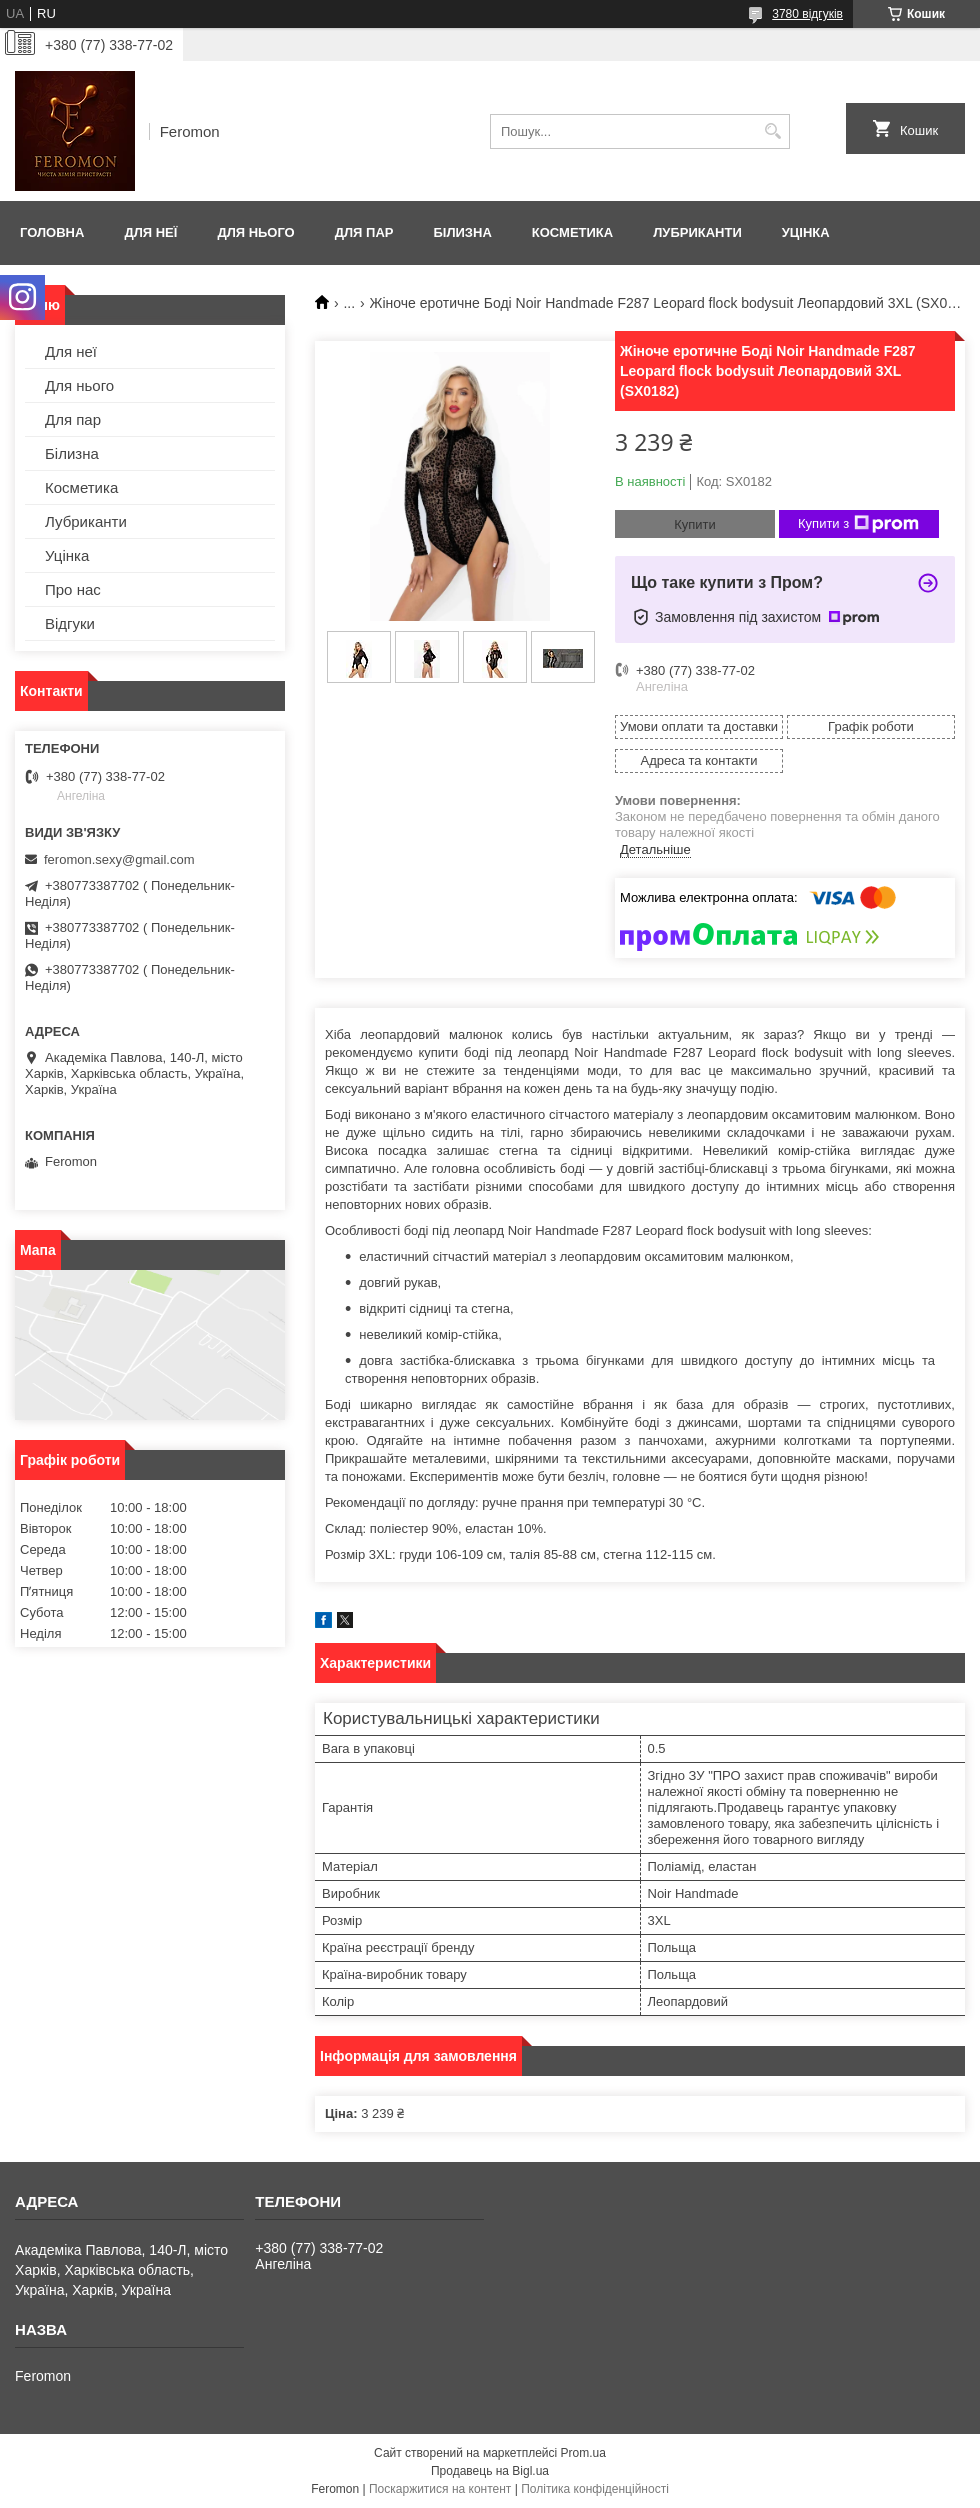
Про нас (73, 589)
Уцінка (806, 232)
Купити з (858, 524)
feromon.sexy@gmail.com (119, 859)
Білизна (462, 232)
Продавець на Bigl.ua (490, 2471)
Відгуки (70, 623)
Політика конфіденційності (595, 2489)
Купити (695, 524)
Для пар (364, 232)
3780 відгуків (807, 14)
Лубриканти (697, 232)
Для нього (255, 232)
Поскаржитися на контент (440, 2489)
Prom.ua (583, 2453)
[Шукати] (772, 131)
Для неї (150, 232)
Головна (52, 232)
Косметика (572, 232)
